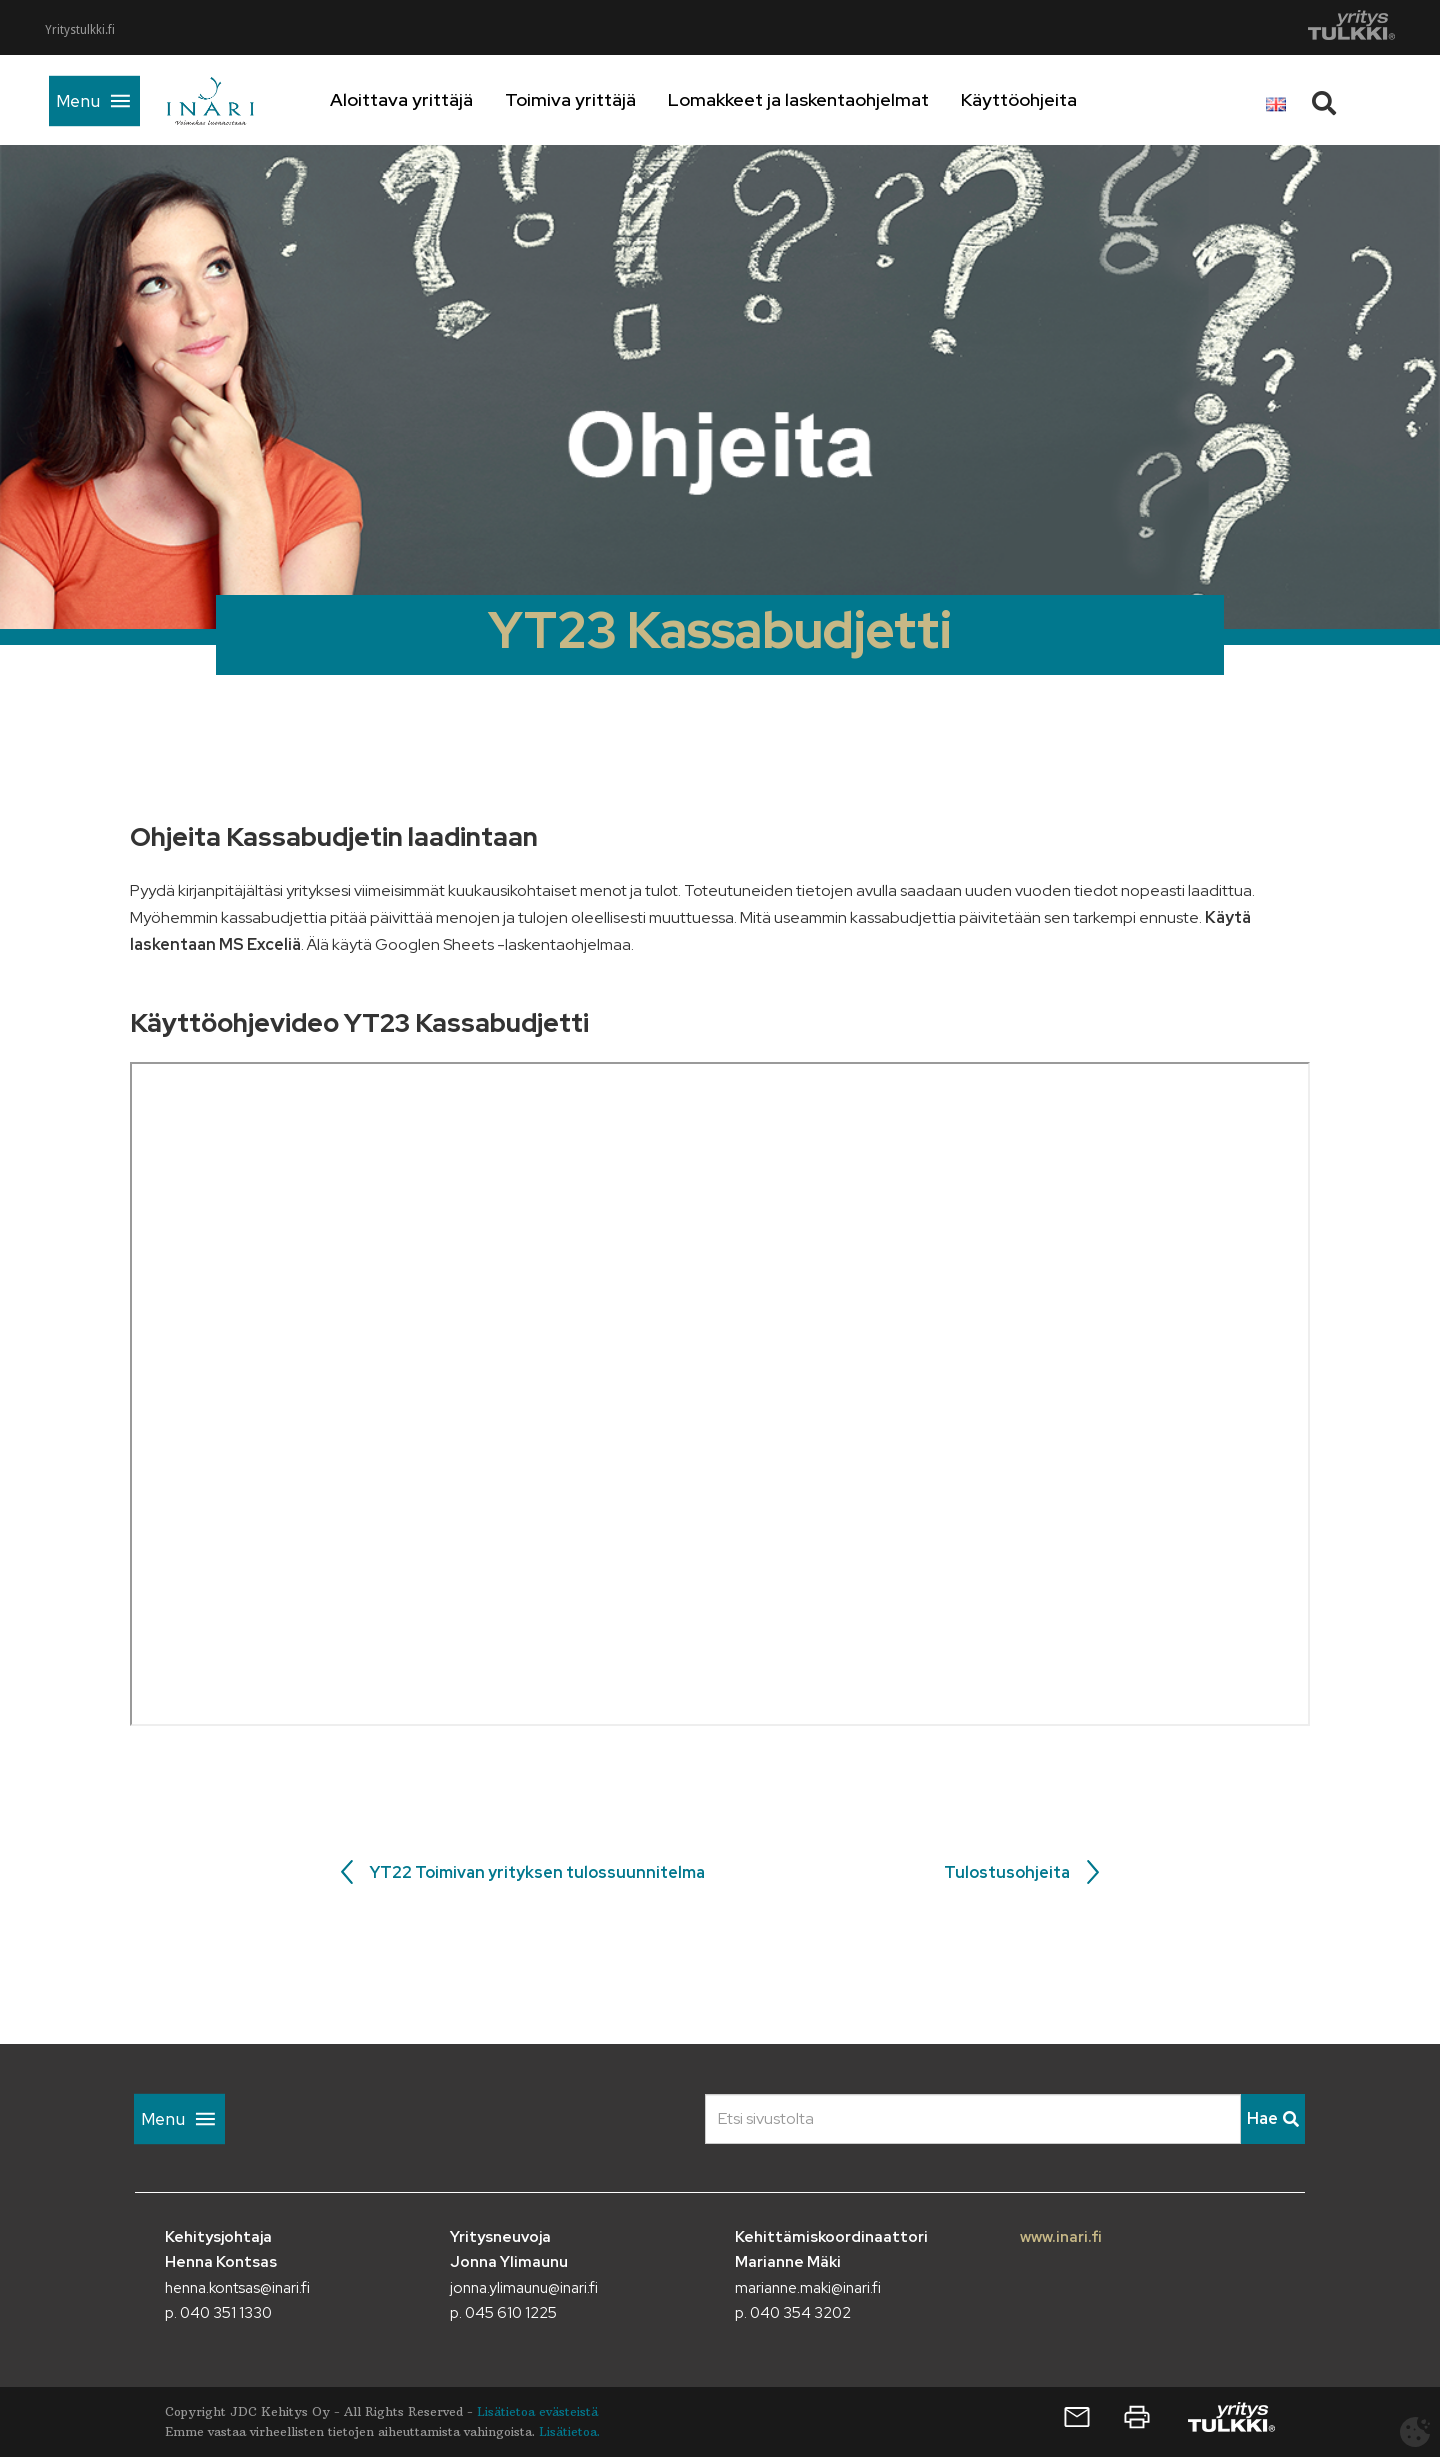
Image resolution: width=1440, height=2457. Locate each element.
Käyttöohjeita (1045, 99)
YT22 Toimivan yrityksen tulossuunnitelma (537, 1872)
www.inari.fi (1061, 2237)
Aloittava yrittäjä (427, 99)
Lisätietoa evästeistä (537, 2411)
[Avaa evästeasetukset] (1415, 2432)
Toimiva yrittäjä (596, 99)
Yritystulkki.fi (80, 30)
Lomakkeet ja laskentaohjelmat (824, 99)
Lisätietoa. (569, 2431)
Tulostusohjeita (1007, 1872)
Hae (1273, 2118)
